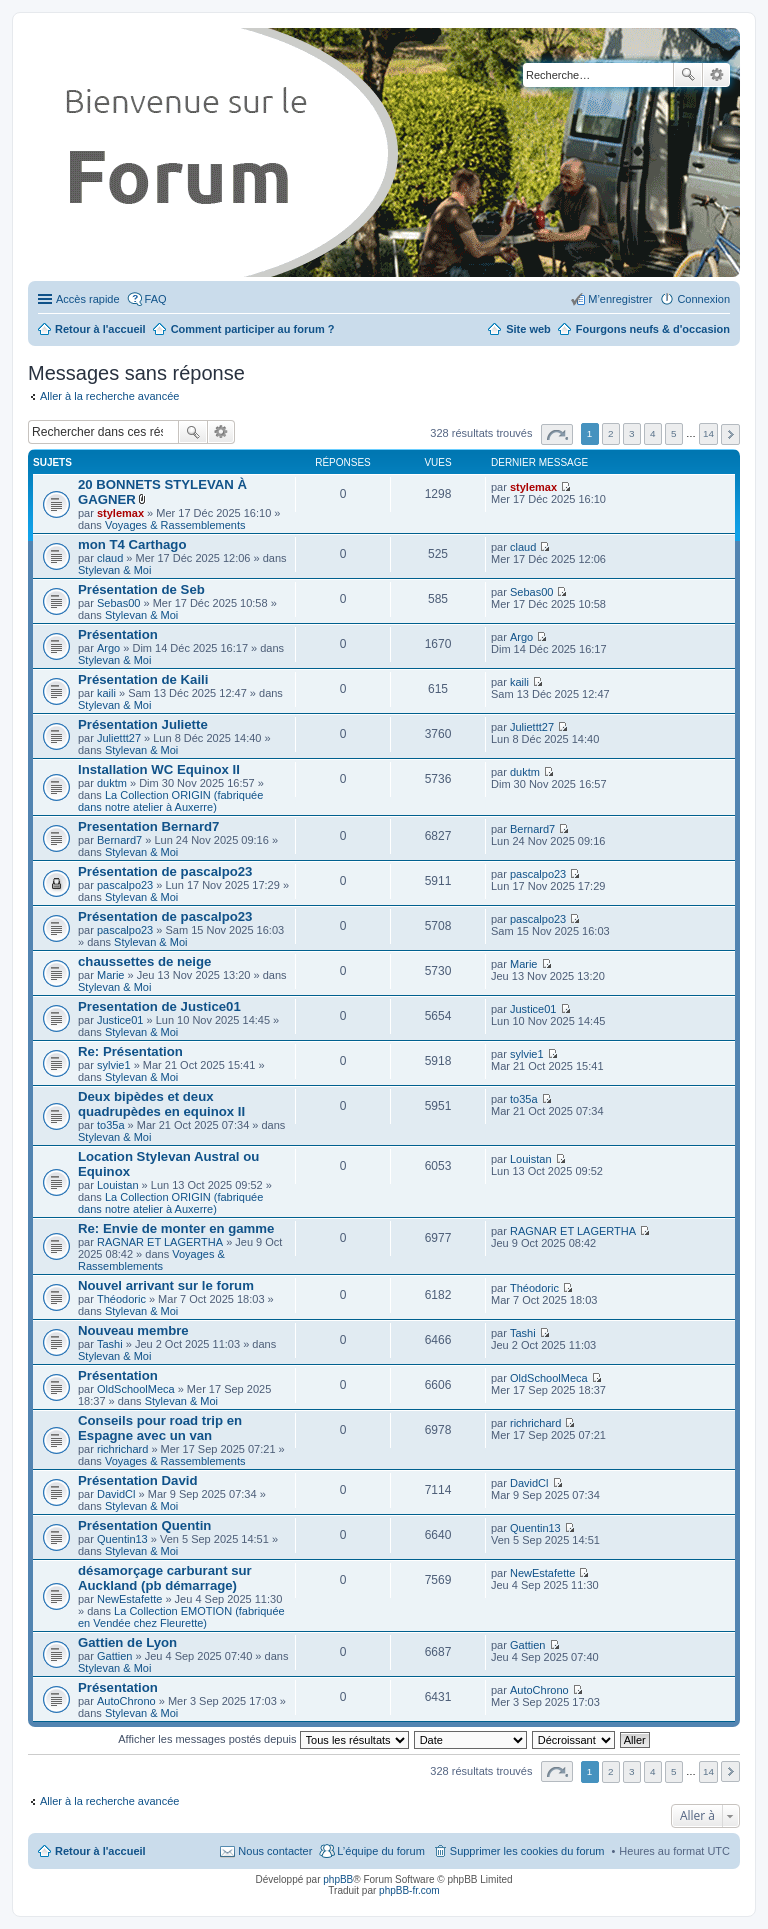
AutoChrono (126, 1701)
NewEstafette (129, 1599)
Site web (528, 329)
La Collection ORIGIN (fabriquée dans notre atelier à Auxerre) (170, 801)
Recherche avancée (716, 75)
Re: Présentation (130, 1051)
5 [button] (674, 433)
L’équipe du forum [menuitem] (380, 1851)
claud (110, 558)
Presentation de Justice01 (159, 1006)
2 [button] (611, 433)
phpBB (338, 1879)
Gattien (114, 1656)
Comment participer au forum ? (253, 329)
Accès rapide (88, 299)
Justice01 (120, 1020)
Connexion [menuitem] (703, 299)
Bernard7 (119, 840)
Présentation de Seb (141, 589)
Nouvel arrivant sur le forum (166, 1285)
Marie (111, 975)
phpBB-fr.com (409, 1890)
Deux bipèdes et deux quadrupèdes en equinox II (161, 1104)
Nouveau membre (133, 1330)
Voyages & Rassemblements (175, 525)
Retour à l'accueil (100, 1851)
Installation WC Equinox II (159, 769)
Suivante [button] (730, 434)
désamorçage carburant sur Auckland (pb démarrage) (165, 1578)
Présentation (118, 634)
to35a (111, 1125)
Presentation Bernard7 (148, 826)
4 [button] (653, 433)
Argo (108, 648)
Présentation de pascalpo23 (165, 871)
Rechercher (688, 75)
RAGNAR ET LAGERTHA (160, 1242)
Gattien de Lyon (127, 1642)
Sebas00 (118, 603)
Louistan (118, 1185)
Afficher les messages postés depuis (263, 1739)
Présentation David (137, 1480)
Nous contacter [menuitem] (275, 1851)
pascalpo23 (125, 885)
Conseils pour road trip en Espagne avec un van (160, 1428)
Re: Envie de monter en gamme (176, 1228)
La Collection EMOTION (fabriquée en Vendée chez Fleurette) (181, 1617)
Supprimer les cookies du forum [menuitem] (527, 1851)
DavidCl (116, 1494)
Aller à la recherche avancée (109, 396)
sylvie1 (114, 1065)
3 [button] (632, 433)
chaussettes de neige (144, 961)
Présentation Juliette (143, 724)
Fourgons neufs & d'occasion (653, 329)
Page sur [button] (557, 434)
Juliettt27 (119, 738)
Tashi (110, 1344)
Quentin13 (122, 1539)
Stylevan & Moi (114, 570)
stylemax (120, 513)
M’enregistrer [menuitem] (620, 299)
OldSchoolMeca (136, 1389)
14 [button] (708, 433)
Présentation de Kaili (143, 679)
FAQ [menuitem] (156, 299)
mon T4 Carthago (132, 544)
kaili (106, 693)
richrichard (122, 1449)
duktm (112, 783)
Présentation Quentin (144, 1525)
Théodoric (121, 1299)
